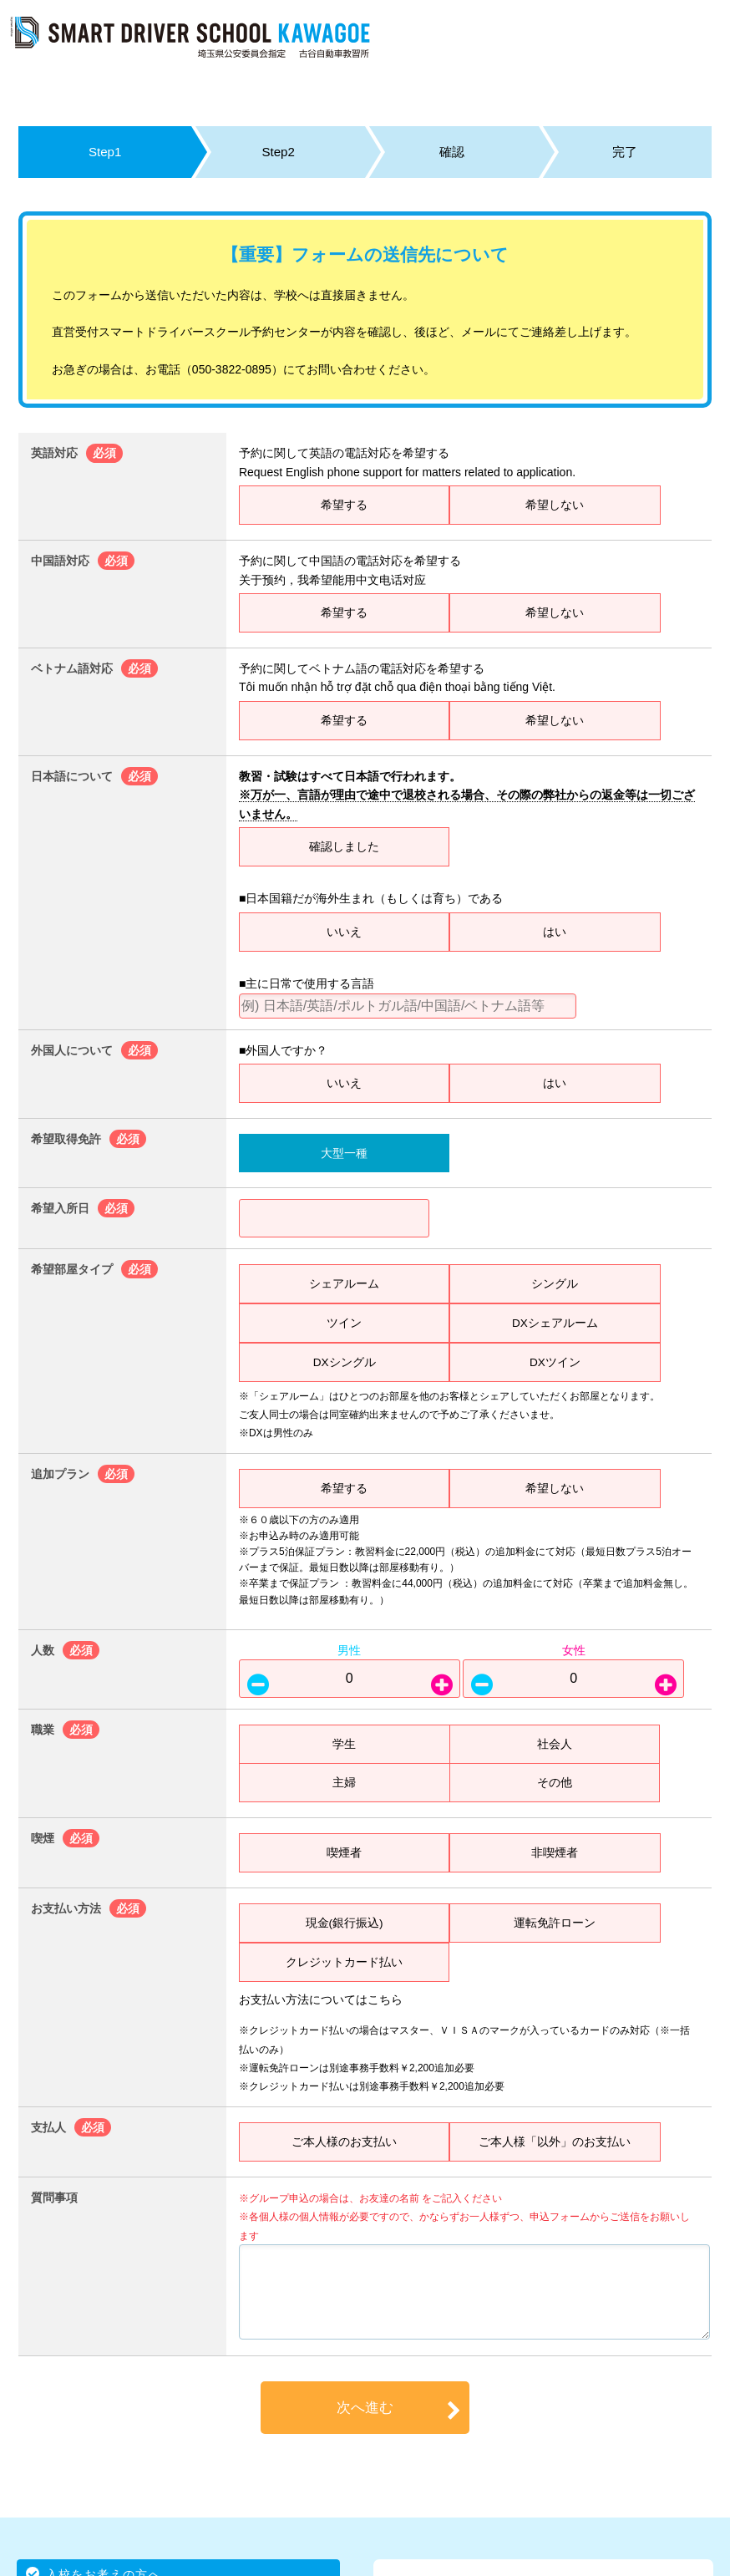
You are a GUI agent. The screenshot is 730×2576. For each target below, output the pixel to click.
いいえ (344, 931)
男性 (349, 1650)
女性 (574, 1650)
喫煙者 (344, 1852)
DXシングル (343, 1362)
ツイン (344, 1322)
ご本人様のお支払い (344, 2141)
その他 (554, 1782)
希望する (344, 504)
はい (554, 931)
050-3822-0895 (231, 369)
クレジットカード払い (344, 1962)
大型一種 (344, 1153)
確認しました (344, 846)
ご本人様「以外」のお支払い (555, 2141)
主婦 (344, 1782)
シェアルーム (344, 1283)
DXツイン (555, 1362)
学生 (344, 1743)
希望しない (554, 504)
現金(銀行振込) (344, 1922)
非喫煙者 (554, 1852)
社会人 (554, 1743)
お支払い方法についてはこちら (321, 1999)
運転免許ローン (555, 1922)
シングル (554, 1283)
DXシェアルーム (555, 1322)
